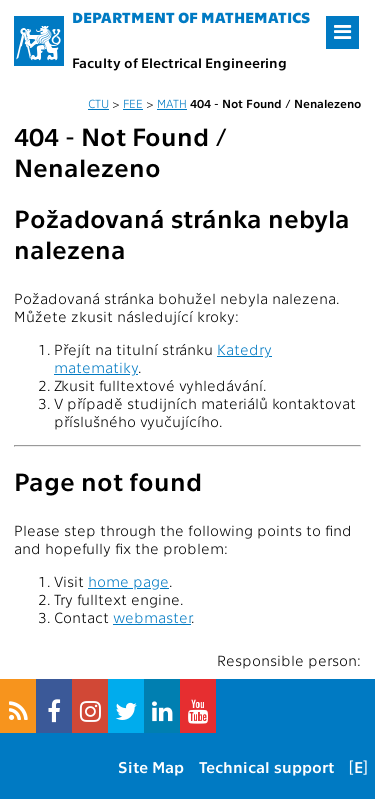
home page (128, 581)
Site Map (151, 766)
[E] (358, 766)
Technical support (266, 766)
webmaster (152, 617)
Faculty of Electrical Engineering (179, 62)
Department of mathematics (191, 17)
